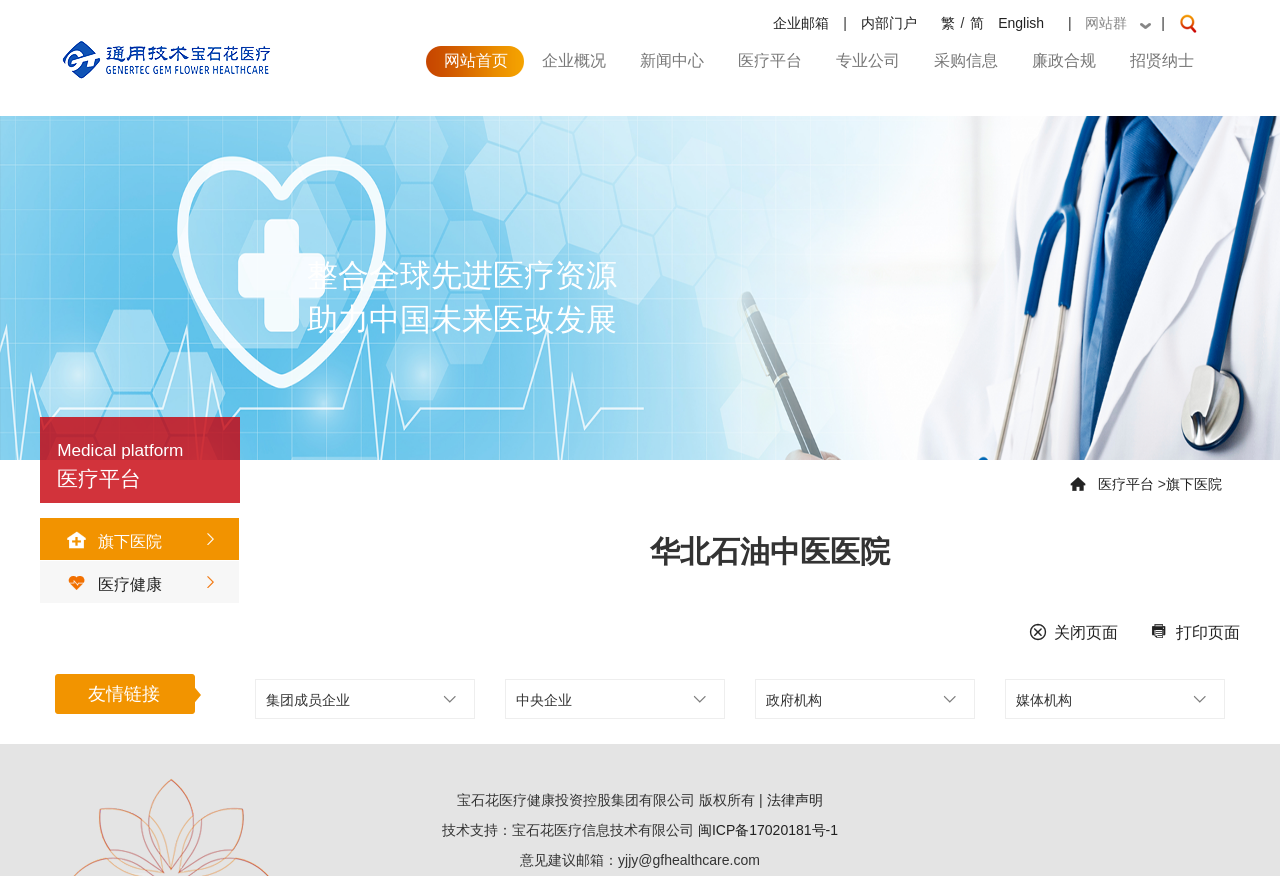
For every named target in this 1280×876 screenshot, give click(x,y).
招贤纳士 (1162, 60)
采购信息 (966, 60)
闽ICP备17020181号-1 (768, 830)
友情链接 (124, 694)
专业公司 (868, 60)
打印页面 (1191, 632)
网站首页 (476, 60)
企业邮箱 (801, 23)
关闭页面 (1070, 632)
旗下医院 (108, 541)
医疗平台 (770, 60)
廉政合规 (1064, 60)
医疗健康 (108, 584)
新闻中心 (672, 60)
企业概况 (574, 60)
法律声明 (795, 800)
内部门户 (889, 23)
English (1021, 23)
